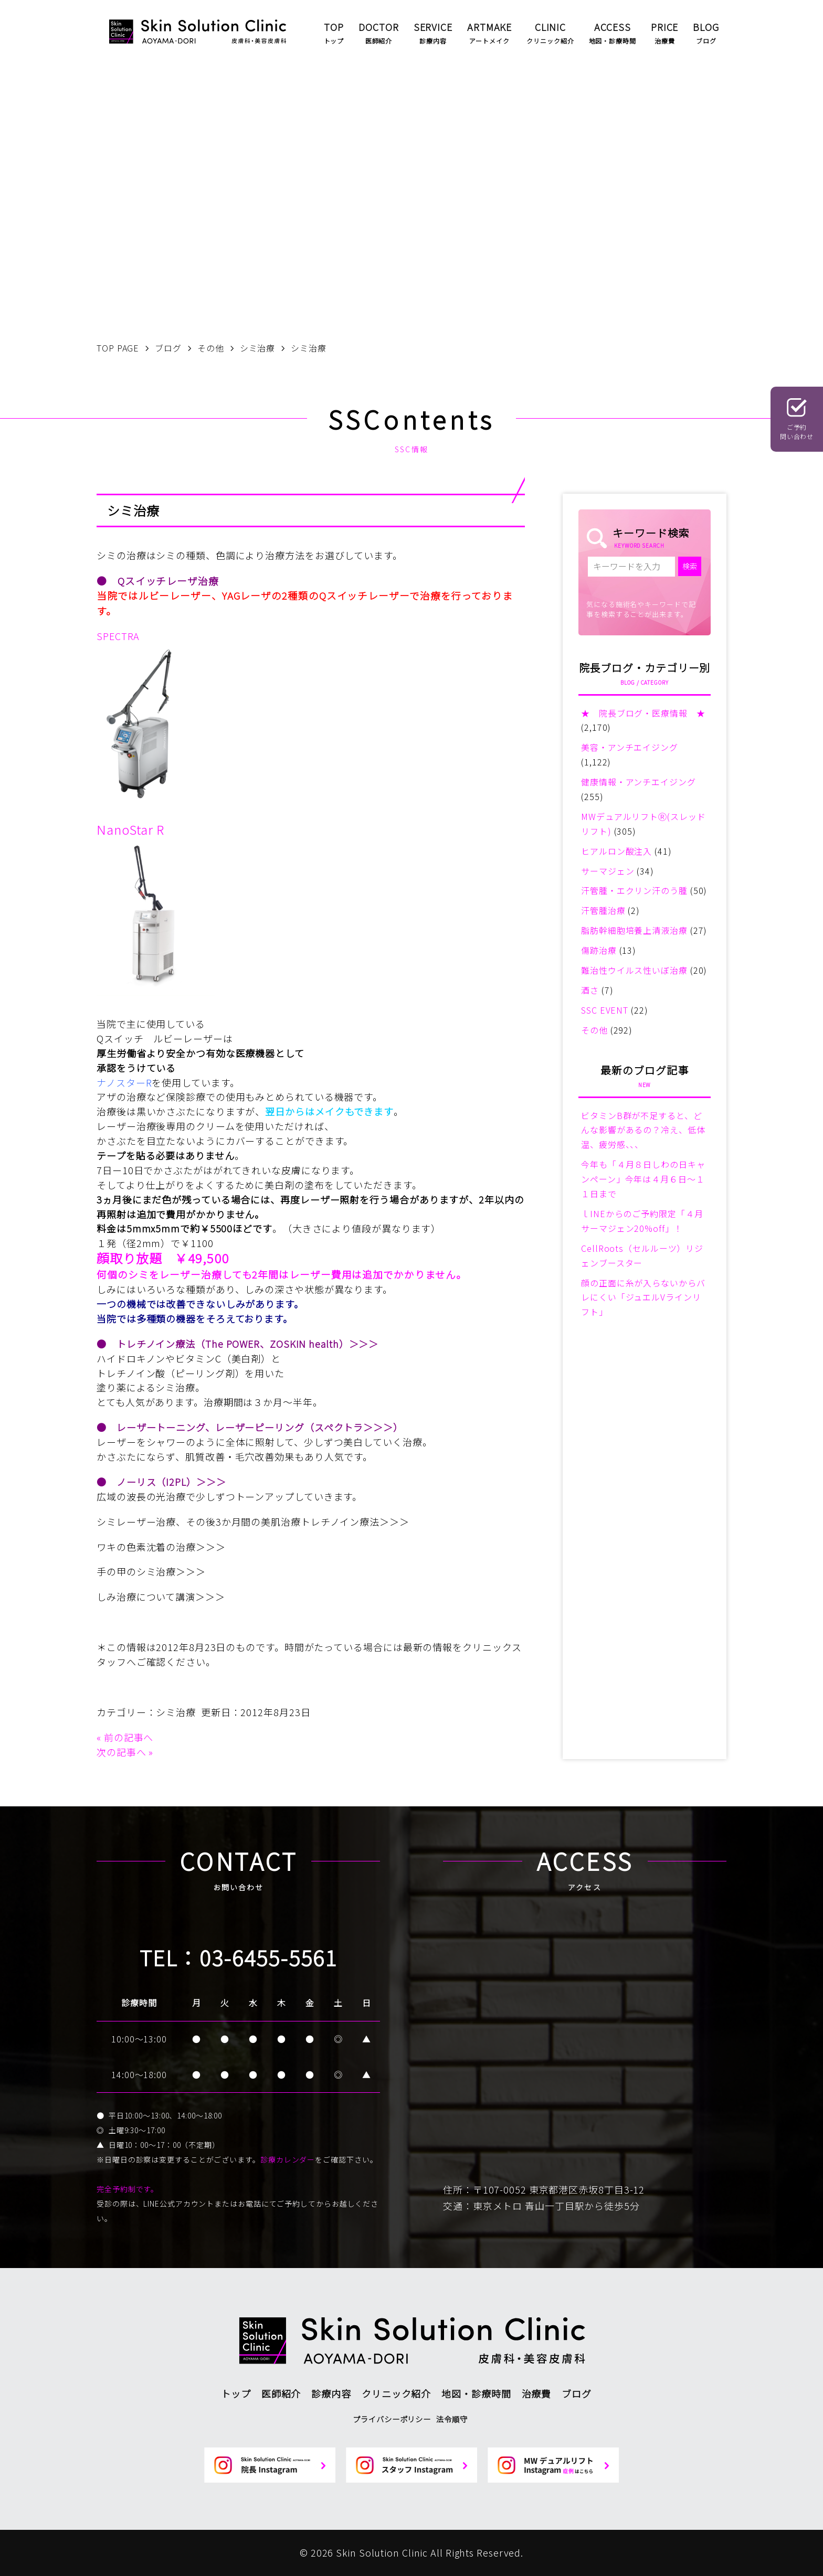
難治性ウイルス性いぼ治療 (634, 970)
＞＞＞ (364, 1343)
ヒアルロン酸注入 (616, 851)
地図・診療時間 (476, 2393)
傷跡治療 (599, 950)
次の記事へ (121, 1752)
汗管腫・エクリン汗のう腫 (634, 890)
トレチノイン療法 (156, 1343)
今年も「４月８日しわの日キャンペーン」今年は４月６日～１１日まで (643, 1179)
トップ (236, 2393)
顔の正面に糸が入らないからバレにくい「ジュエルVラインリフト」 (643, 1297)
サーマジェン (607, 871)
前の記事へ (129, 1737)
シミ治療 (176, 1712)
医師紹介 (281, 2393)
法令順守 (452, 2418)
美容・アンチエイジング (629, 747)
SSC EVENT (604, 1010)
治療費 (537, 2393)
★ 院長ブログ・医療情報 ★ (643, 713)
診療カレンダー (287, 2159)
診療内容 (331, 2393)
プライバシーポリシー (392, 2418)
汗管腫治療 (603, 910)
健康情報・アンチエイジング (638, 781)
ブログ (577, 2393)
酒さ (590, 990)
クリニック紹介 (396, 2393)
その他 (594, 1030)
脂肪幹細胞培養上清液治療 (634, 930)
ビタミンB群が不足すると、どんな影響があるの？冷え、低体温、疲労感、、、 (643, 1130)
